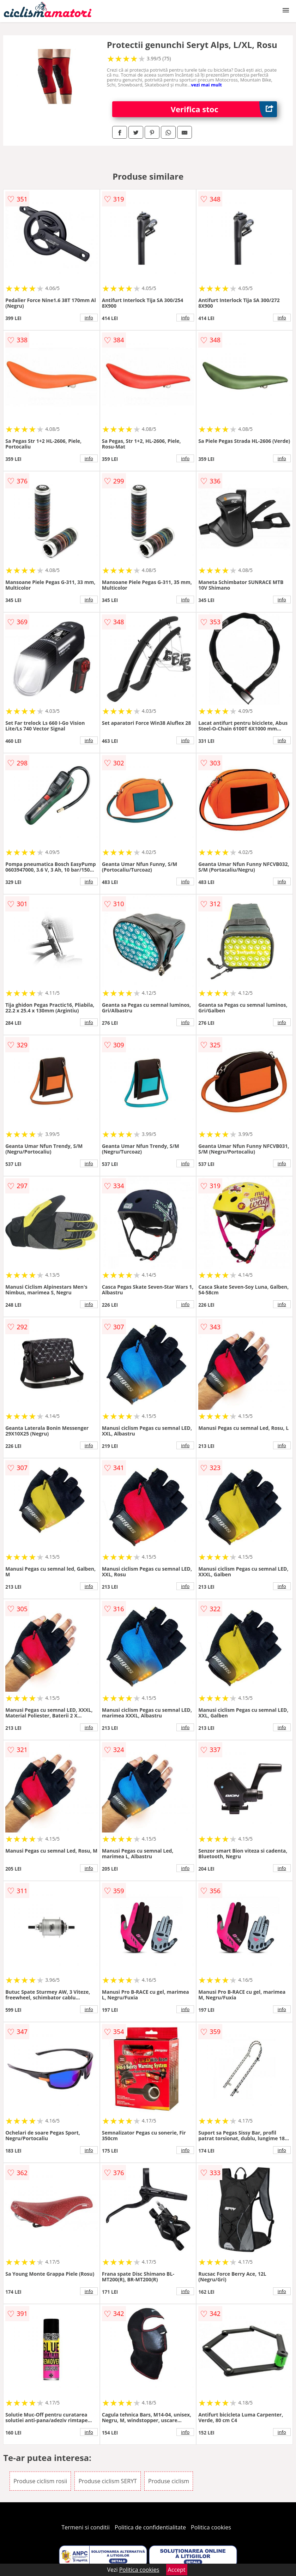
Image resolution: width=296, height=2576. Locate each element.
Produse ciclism (168, 2481)
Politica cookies (211, 2527)
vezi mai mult (206, 85)
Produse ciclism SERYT (107, 2481)
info (89, 317)
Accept (177, 2570)
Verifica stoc (224, 109)
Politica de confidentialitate (150, 2527)
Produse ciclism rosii (40, 2481)
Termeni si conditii (85, 2527)
